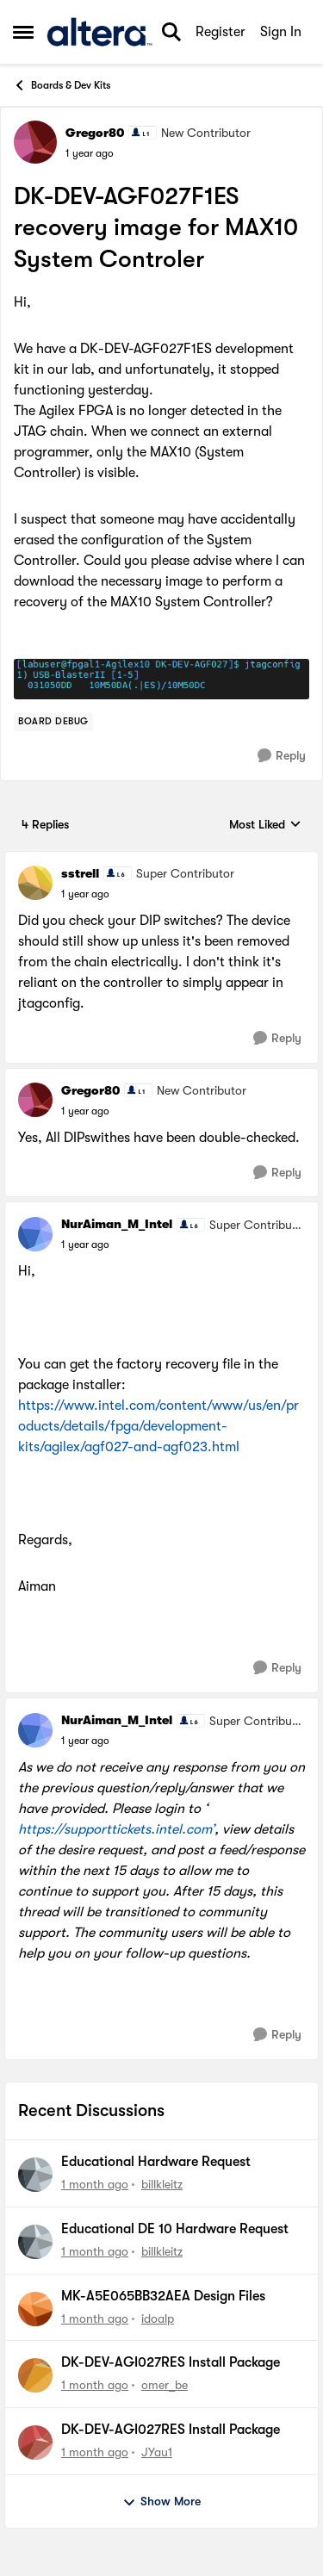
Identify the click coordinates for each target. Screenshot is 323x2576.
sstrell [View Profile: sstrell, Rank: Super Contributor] (80, 873)
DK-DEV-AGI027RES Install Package (170, 2362)
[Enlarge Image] (161, 679)
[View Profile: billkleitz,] (35, 2174)
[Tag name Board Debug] (53, 721)
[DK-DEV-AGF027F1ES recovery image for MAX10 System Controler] (85, 894)
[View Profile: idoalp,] (35, 2309)
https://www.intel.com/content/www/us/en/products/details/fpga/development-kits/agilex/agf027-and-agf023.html (158, 1426)
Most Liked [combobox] (265, 825)
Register (220, 32)
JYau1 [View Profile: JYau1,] (156, 2452)
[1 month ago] (94, 2185)
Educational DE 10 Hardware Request (175, 2229)
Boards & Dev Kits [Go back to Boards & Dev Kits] (61, 85)
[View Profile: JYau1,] (35, 2442)
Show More (161, 2502)
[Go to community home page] (99, 32)
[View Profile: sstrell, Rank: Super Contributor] (35, 883)
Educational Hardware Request (156, 2161)
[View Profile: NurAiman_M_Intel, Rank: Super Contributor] (35, 1234)
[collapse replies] (161, 859)
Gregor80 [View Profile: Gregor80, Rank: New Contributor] (94, 133)
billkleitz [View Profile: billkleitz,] (162, 2184)
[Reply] (281, 755)
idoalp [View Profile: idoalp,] (157, 2318)
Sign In (280, 32)
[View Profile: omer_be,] (35, 2375)
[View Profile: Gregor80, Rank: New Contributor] (35, 142)
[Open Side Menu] (23, 32)
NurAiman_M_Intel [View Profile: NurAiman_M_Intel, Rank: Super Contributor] (116, 1224)
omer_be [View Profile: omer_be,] (164, 2385)
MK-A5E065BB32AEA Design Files (163, 2296)
